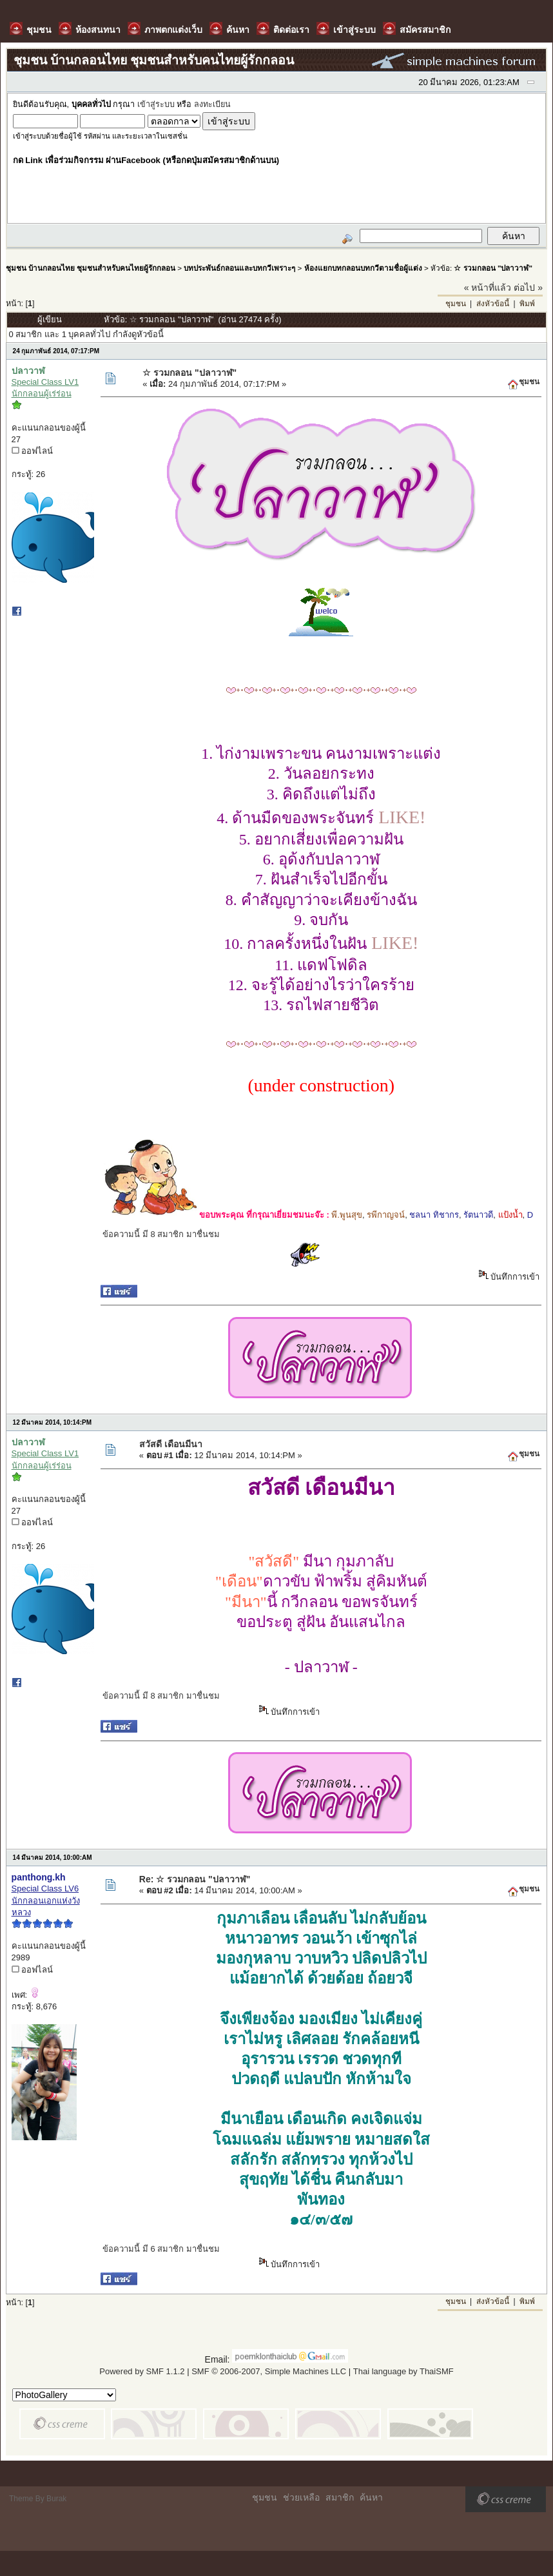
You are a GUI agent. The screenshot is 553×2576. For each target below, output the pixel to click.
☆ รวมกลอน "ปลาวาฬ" (493, 268)
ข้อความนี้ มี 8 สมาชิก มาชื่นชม (161, 1234)
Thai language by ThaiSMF (403, 2371)
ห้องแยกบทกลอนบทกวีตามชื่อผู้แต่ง (363, 268)
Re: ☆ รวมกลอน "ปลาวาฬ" (195, 1879)
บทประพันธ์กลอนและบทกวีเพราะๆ (239, 268)
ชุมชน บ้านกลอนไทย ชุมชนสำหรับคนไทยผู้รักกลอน (90, 268)
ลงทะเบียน (212, 104)
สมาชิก (339, 2497)
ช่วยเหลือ (301, 2497)
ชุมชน (455, 303)
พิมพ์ (527, 303)
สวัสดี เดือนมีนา (170, 1444)
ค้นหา (371, 2497)
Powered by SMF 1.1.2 (141, 2371)
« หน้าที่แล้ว (488, 287)
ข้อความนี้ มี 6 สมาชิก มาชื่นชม (161, 2249)
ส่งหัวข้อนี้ (492, 303)
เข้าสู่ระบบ (156, 104)
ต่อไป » (528, 287)
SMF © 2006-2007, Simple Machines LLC (268, 2371)
